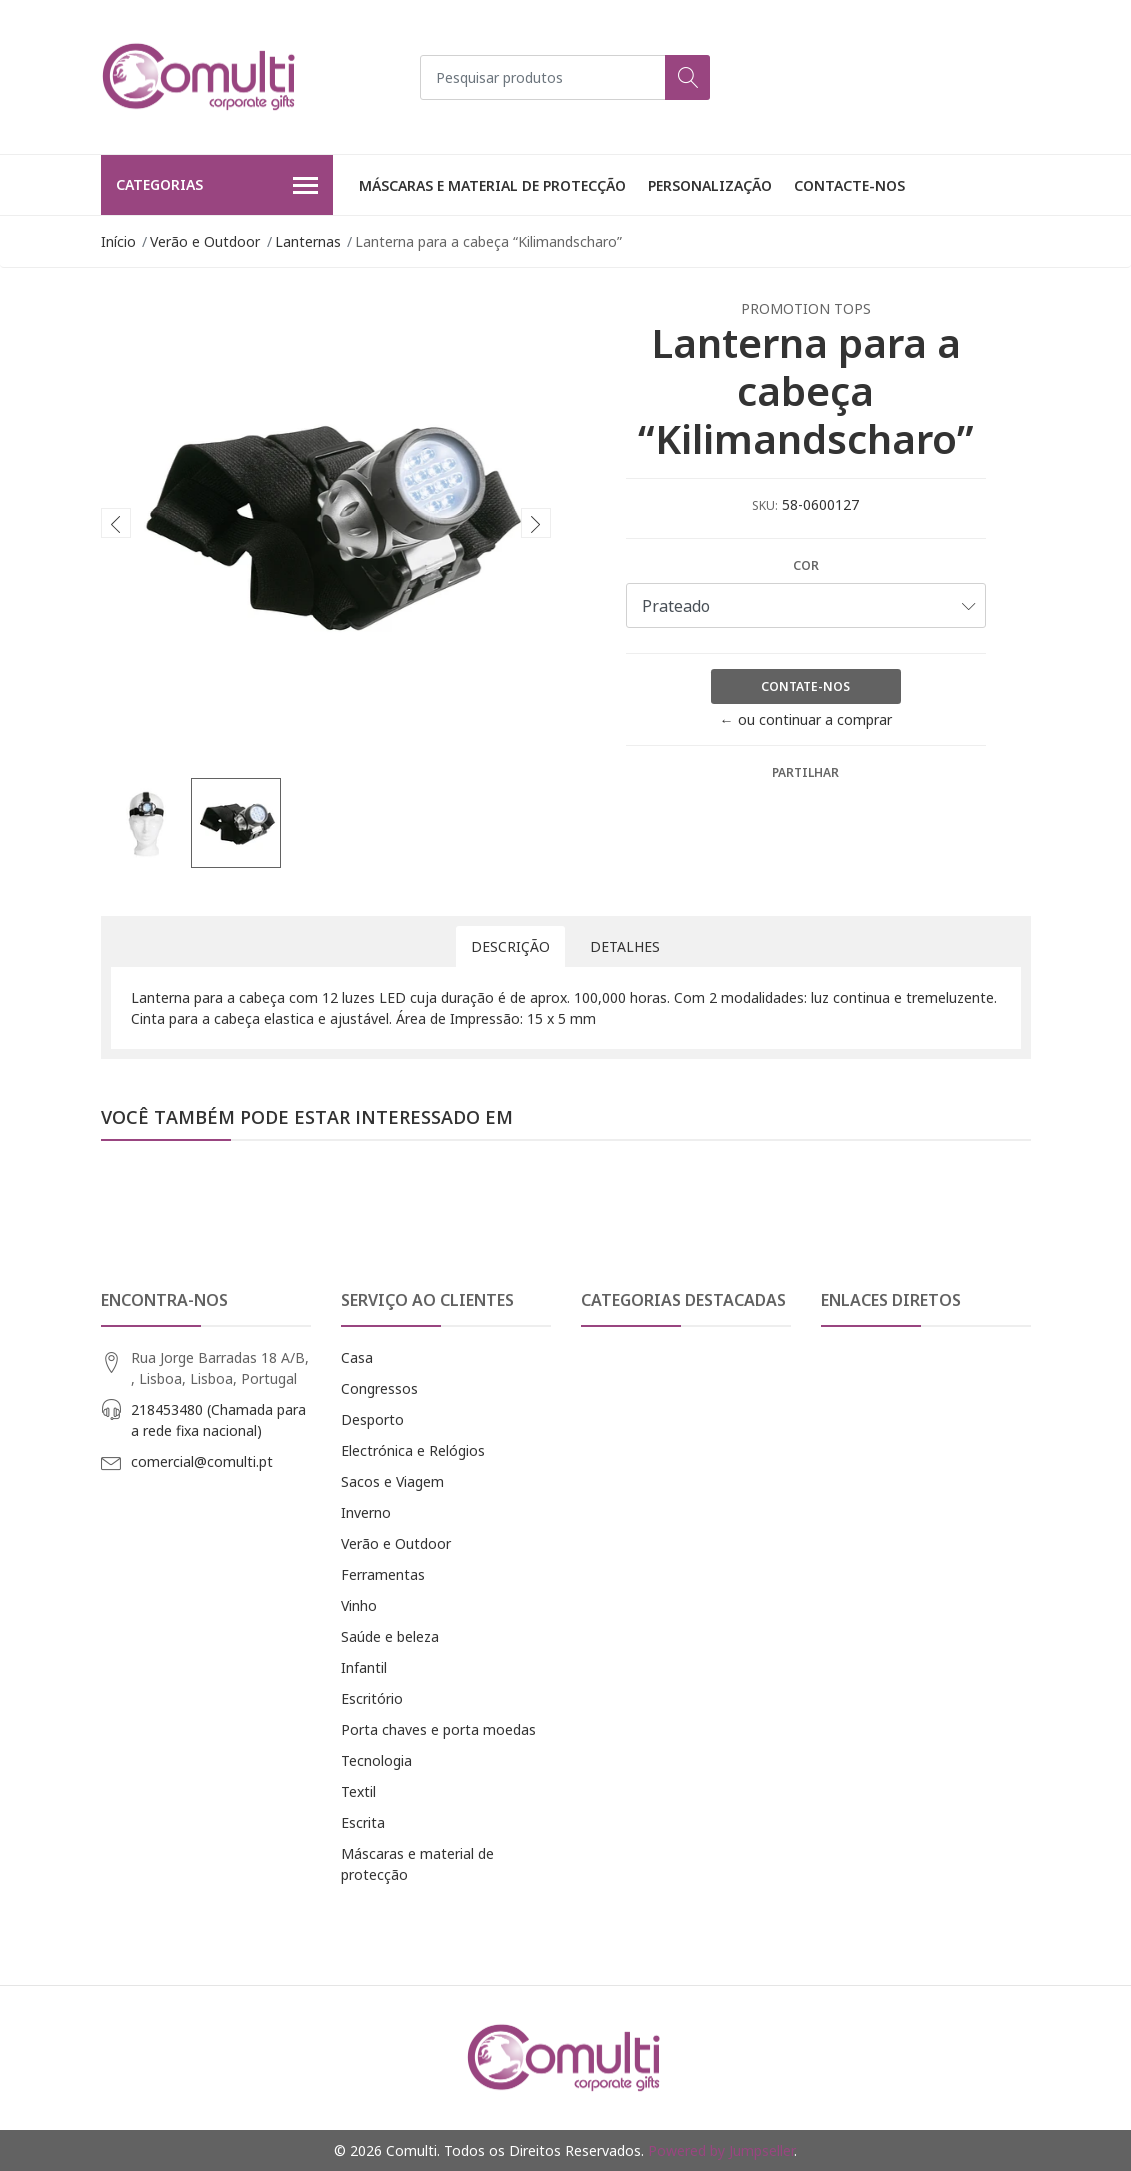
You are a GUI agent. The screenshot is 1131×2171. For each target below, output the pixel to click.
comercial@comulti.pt (202, 1461)
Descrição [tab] (510, 946)
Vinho (359, 1605)
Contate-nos (805, 686)
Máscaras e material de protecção (492, 185)
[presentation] (116, 523)
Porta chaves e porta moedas (438, 1729)
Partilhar (805, 772)
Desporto (372, 1419)
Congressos (379, 1388)
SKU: (765, 505)
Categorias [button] (217, 186)
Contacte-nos (849, 185)
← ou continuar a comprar (806, 719)
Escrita (363, 1822)
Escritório (372, 1698)
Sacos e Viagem (392, 1481)
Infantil (364, 1667)
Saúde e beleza (390, 1636)
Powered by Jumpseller (721, 2150)
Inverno (366, 1512)
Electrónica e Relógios (413, 1450)
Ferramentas (383, 1574)
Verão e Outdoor (205, 241)
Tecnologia (376, 1760)
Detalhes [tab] (625, 946)
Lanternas (308, 241)
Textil (358, 1791)
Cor (806, 565)
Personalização (710, 185)
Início (118, 241)
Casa (357, 1357)
